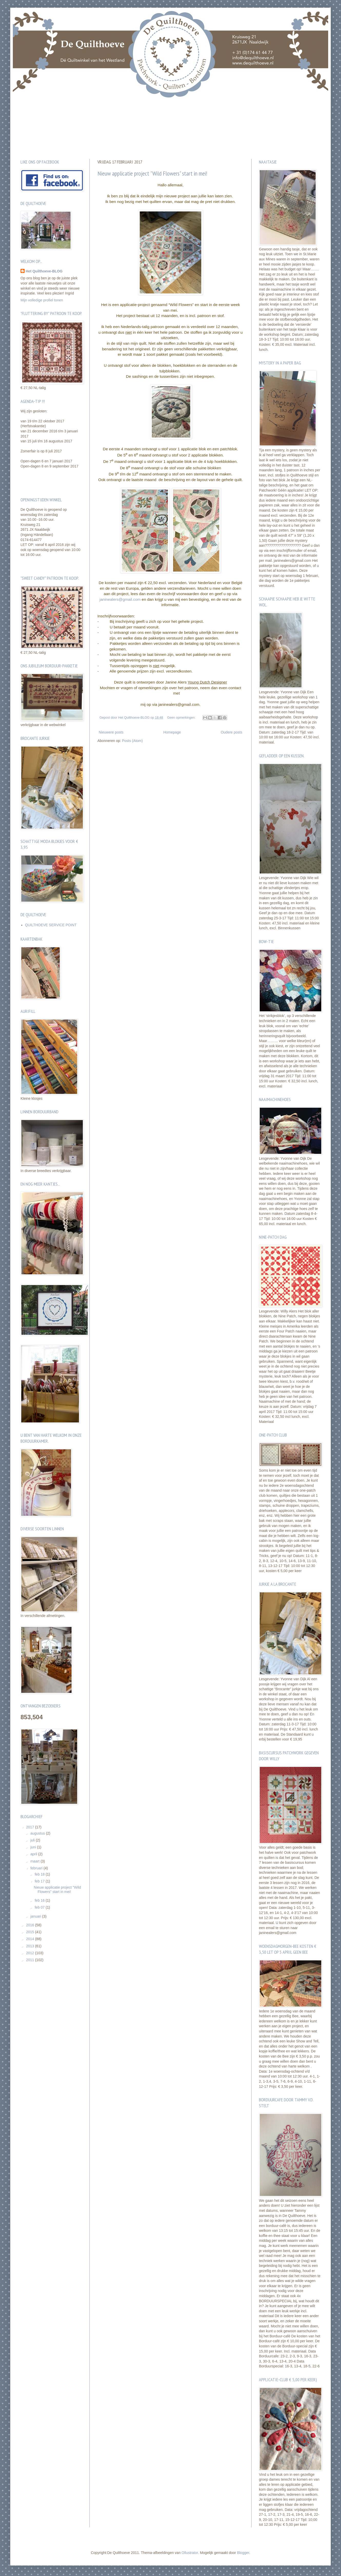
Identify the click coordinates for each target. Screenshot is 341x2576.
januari (36, 1916)
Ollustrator (190, 2553)
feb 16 (40, 1900)
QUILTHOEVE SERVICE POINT (51, 925)
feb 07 (40, 1907)
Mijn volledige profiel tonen (42, 300)
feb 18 (40, 1874)
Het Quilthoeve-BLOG (44, 271)
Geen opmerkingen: (181, 717)
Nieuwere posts (111, 732)
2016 (30, 1925)
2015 (30, 1932)
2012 (30, 1953)
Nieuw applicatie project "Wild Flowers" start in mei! (152, 173)
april (34, 1854)
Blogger (243, 2553)
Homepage (172, 732)
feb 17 (40, 1881)
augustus (38, 1833)
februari (36, 1868)
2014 (30, 1939)
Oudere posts (231, 732)
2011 (30, 1960)
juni (33, 1847)
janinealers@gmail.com (120, 599)
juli (33, 1840)
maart (35, 1861)
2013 (30, 1946)
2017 (30, 1827)
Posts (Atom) (132, 741)
